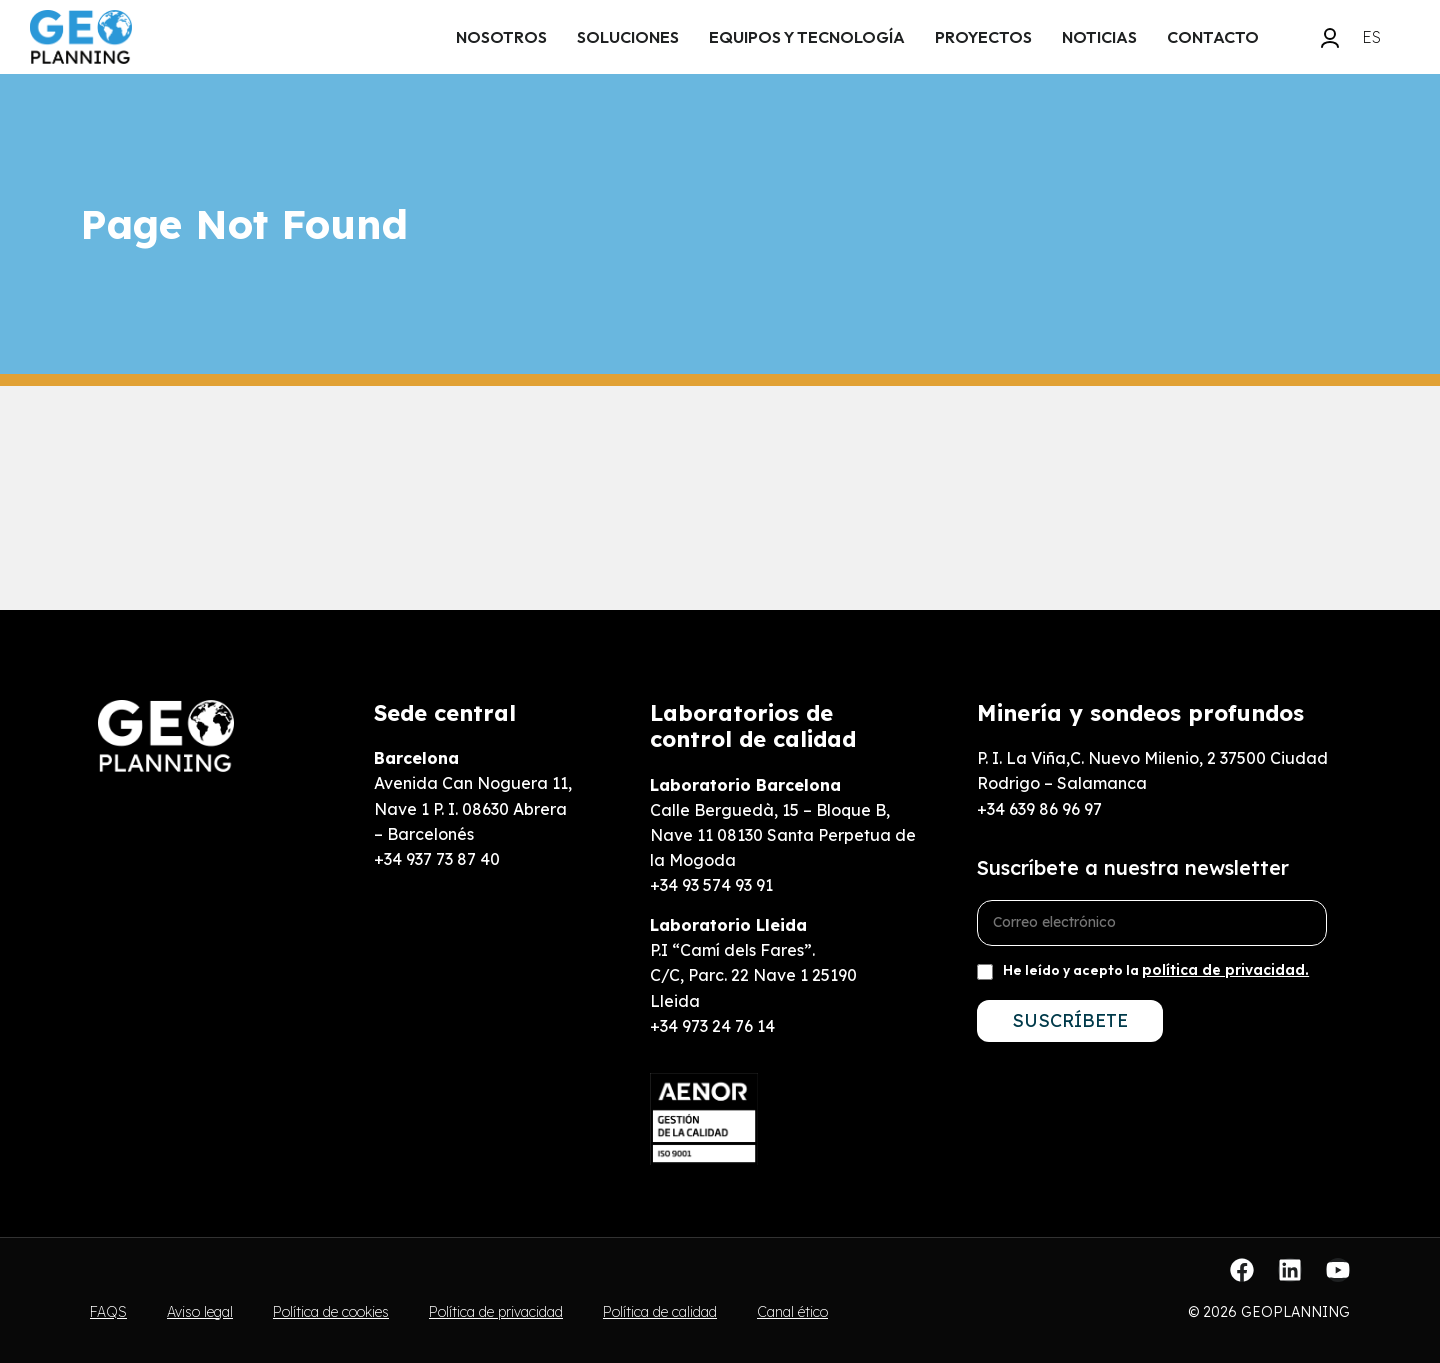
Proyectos (983, 37)
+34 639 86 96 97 (1039, 809)
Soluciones (628, 37)
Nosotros (501, 37)
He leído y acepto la (1156, 970)
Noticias (1099, 37)
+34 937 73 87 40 (437, 859)
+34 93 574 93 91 (711, 885)
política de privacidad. (1225, 970)
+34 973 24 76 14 (712, 1026)
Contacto (1213, 37)
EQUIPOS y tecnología (807, 37)
